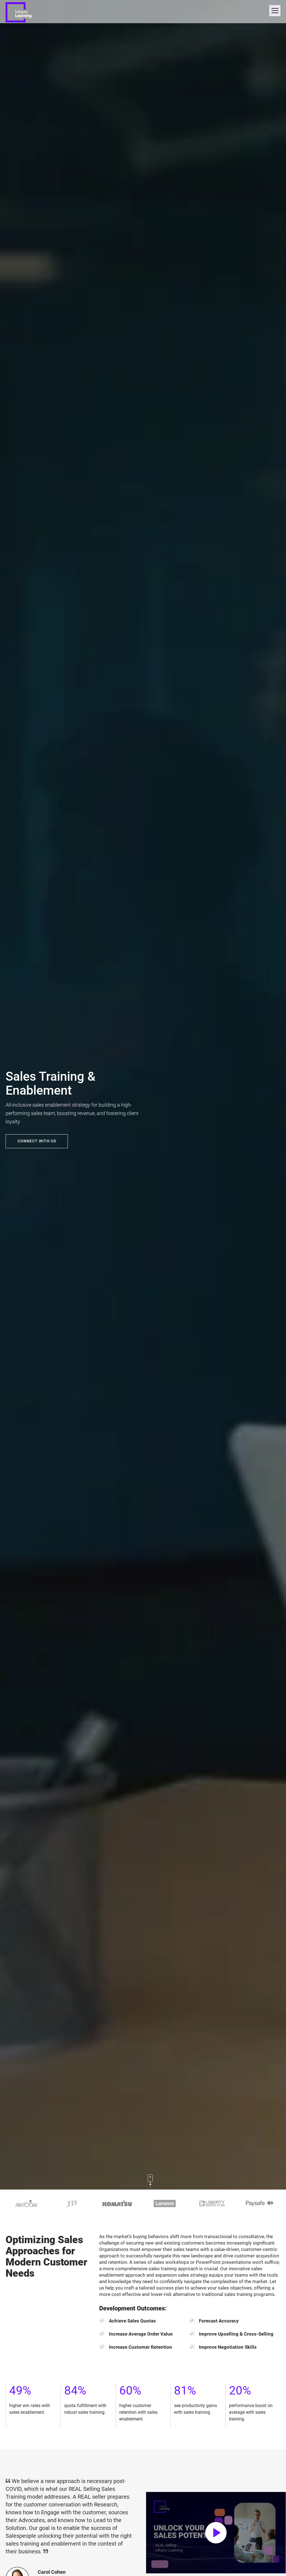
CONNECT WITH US (37, 1141)
